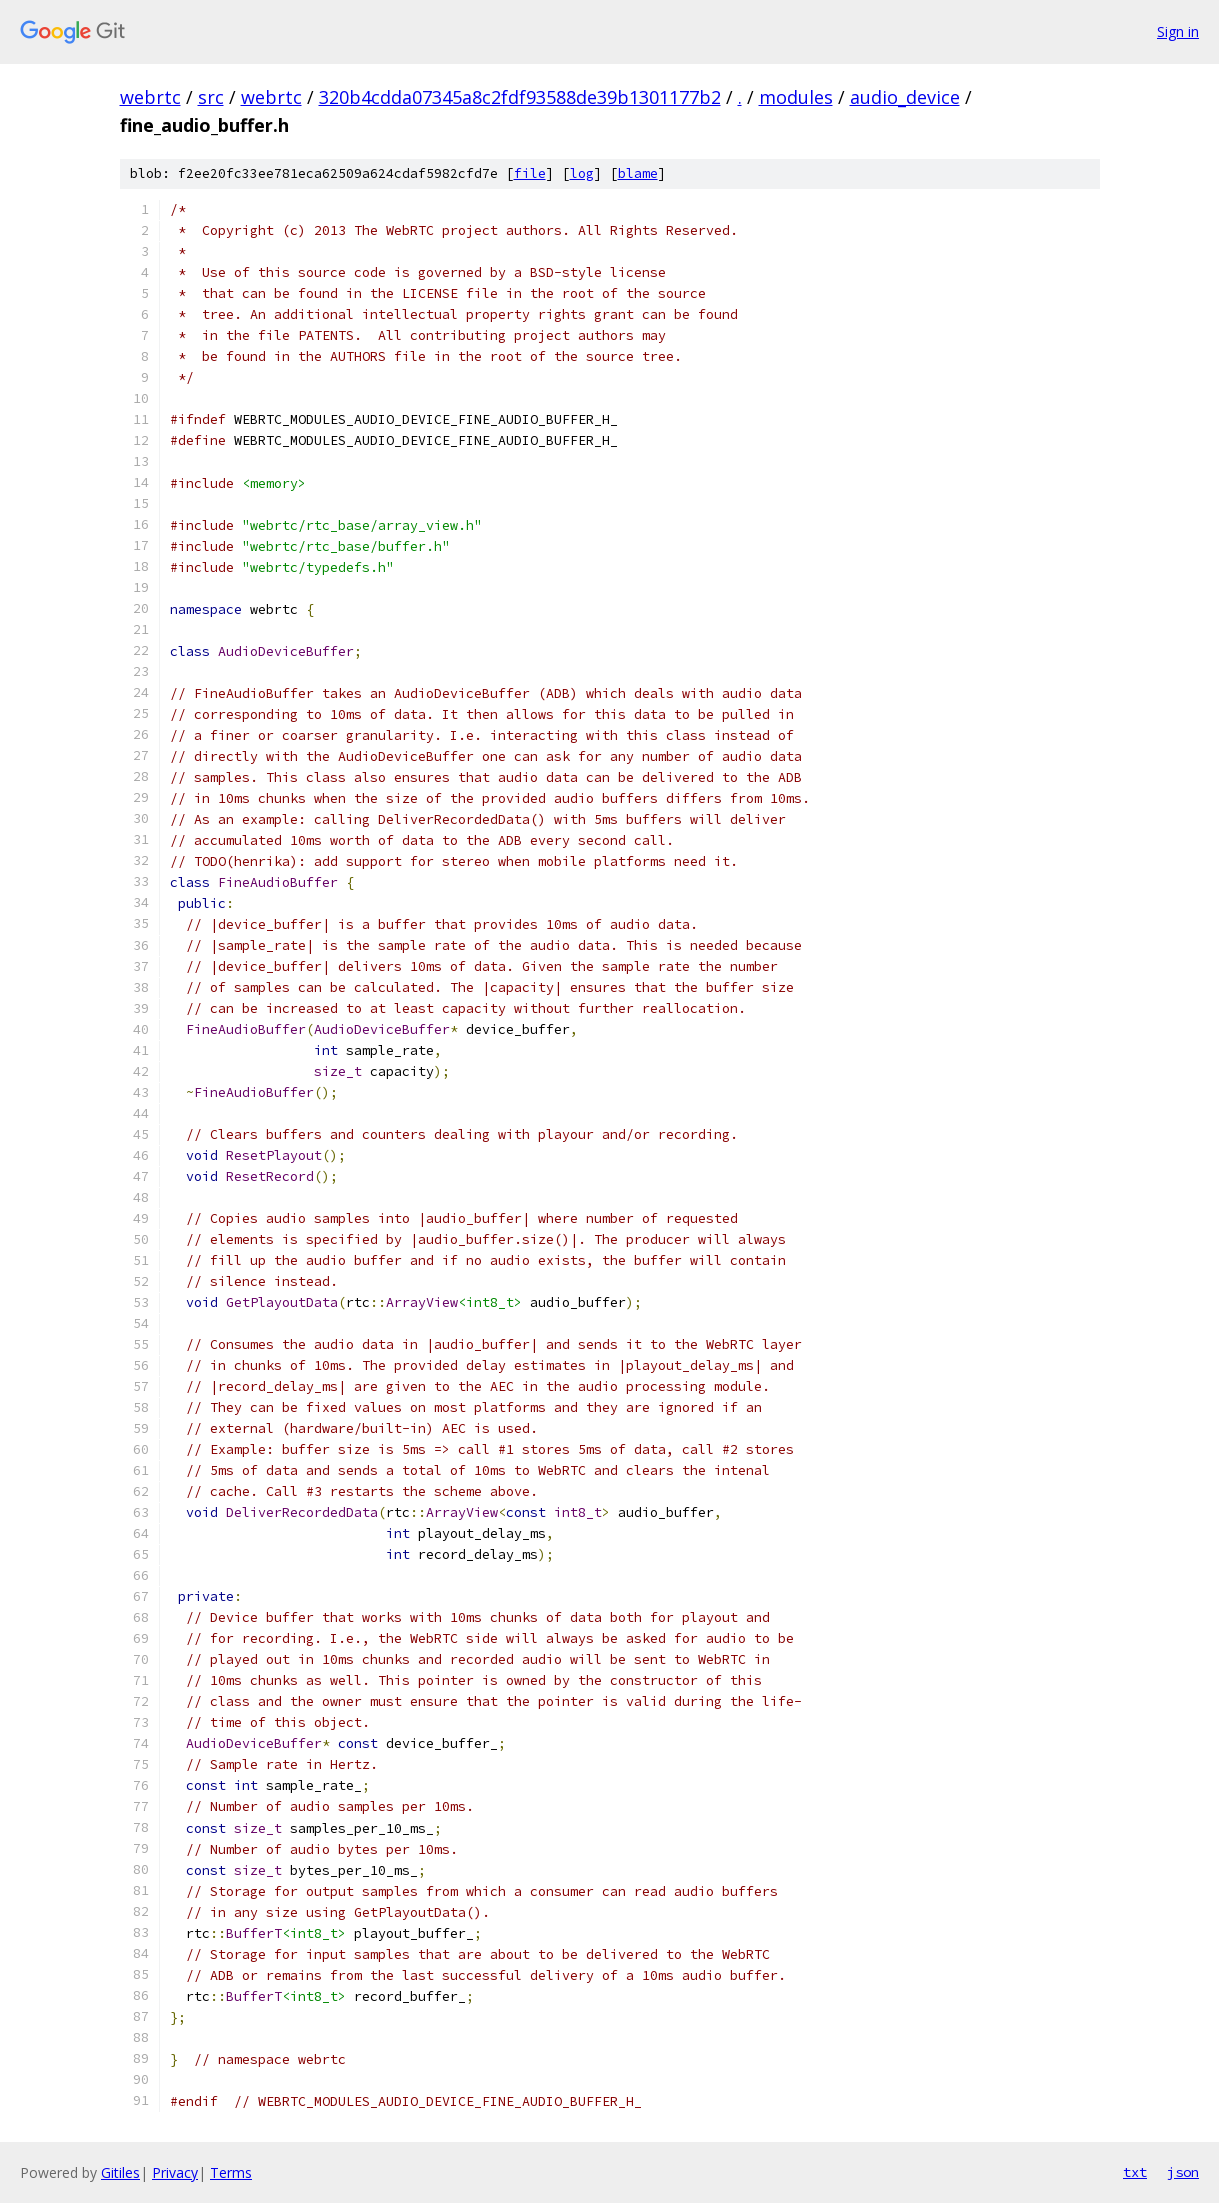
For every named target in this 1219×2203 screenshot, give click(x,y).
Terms (231, 2172)
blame (638, 173)
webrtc (150, 97)
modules (796, 97)
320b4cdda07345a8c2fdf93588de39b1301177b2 (520, 97)
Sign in (1178, 31)
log (582, 173)
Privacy (175, 2172)
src (211, 97)
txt (1135, 2172)
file (530, 173)
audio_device (905, 97)
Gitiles (120, 2172)
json (1183, 2172)
